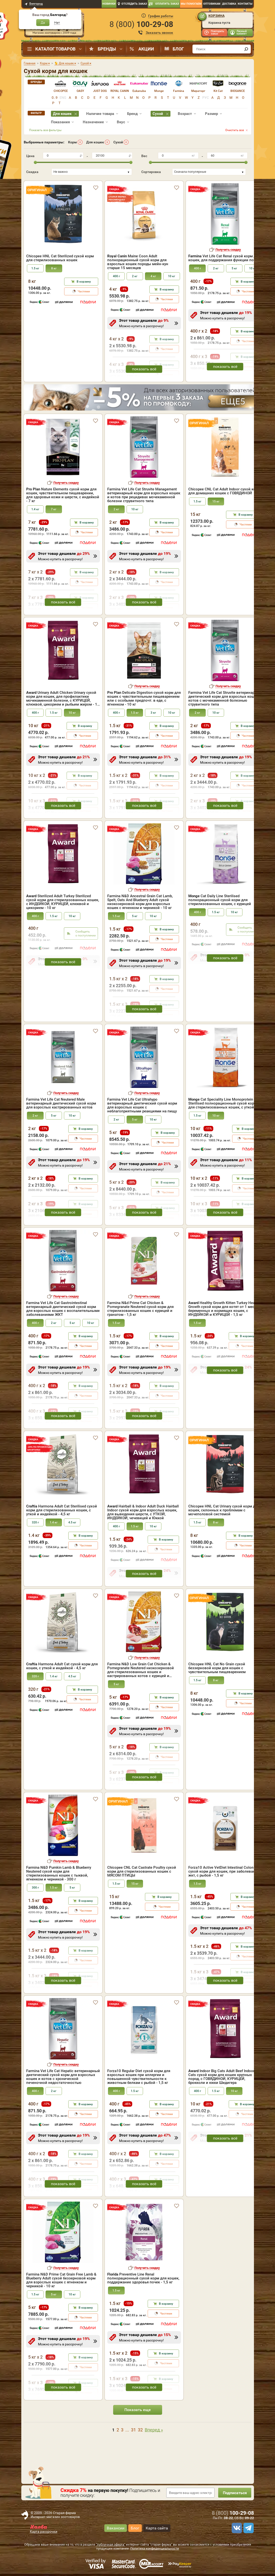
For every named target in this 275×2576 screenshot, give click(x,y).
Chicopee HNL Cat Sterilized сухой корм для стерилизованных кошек (60, 258)
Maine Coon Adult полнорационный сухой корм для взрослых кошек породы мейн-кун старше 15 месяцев (137, 262)
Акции (146, 48)
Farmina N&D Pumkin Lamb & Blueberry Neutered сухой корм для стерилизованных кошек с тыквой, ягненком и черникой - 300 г (58, 1873)
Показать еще (137, 2409)
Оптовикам (211, 3)
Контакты (245, 3)
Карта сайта (157, 2528)
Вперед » (154, 2429)
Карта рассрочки (43, 2531)
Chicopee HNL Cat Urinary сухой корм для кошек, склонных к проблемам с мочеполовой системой (223, 1510)
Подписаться (234, 2492)
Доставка (229, 3)
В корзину (84, 281)
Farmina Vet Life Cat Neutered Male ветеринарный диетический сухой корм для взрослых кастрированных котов (61, 1103)
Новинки (109, 3)
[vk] (236, 2528)
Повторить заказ (217, 32)
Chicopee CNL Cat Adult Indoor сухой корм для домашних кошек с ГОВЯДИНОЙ (224, 491)
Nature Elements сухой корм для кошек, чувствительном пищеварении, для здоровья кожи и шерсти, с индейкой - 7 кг (62, 495)
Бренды (107, 48)
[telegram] (248, 2528)
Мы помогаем (191, 3)
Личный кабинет (242, 32)
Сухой (118, 142)
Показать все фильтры (45, 130)
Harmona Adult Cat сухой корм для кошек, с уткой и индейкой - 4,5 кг (62, 1666)
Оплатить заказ (167, 3)
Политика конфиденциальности (154, 2548)
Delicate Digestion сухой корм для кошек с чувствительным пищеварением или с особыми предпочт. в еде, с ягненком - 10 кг (144, 698)
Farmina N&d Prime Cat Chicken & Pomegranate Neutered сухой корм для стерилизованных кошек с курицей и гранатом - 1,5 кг (140, 1309)
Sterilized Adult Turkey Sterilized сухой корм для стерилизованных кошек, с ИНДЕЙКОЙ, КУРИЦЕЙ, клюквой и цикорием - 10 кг (62, 902)
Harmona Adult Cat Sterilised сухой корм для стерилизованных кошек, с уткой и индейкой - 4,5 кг (61, 1510)
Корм (72, 142)
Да (43, 23)
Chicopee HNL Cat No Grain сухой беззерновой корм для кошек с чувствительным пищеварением (217, 1668)
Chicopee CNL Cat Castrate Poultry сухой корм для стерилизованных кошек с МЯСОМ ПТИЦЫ (141, 1871)
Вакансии (115, 2528)
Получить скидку (228, 249)
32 (140, 2429)
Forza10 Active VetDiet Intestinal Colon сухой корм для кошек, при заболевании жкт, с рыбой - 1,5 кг (224, 1871)
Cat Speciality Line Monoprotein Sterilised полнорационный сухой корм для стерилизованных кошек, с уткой (222, 1103)
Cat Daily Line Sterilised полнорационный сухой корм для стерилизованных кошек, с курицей (219, 900)
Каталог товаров (55, 48)
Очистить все (234, 130)
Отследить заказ (134, 3)
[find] (246, 49)
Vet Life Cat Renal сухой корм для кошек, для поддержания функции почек (224, 258)
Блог (178, 48)
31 (133, 2429)
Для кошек (95, 142)
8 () (141, 24)
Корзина (216, 16)
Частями (84, 291)
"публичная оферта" (110, 2544)
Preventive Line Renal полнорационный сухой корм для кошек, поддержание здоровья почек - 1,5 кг (143, 2278)
